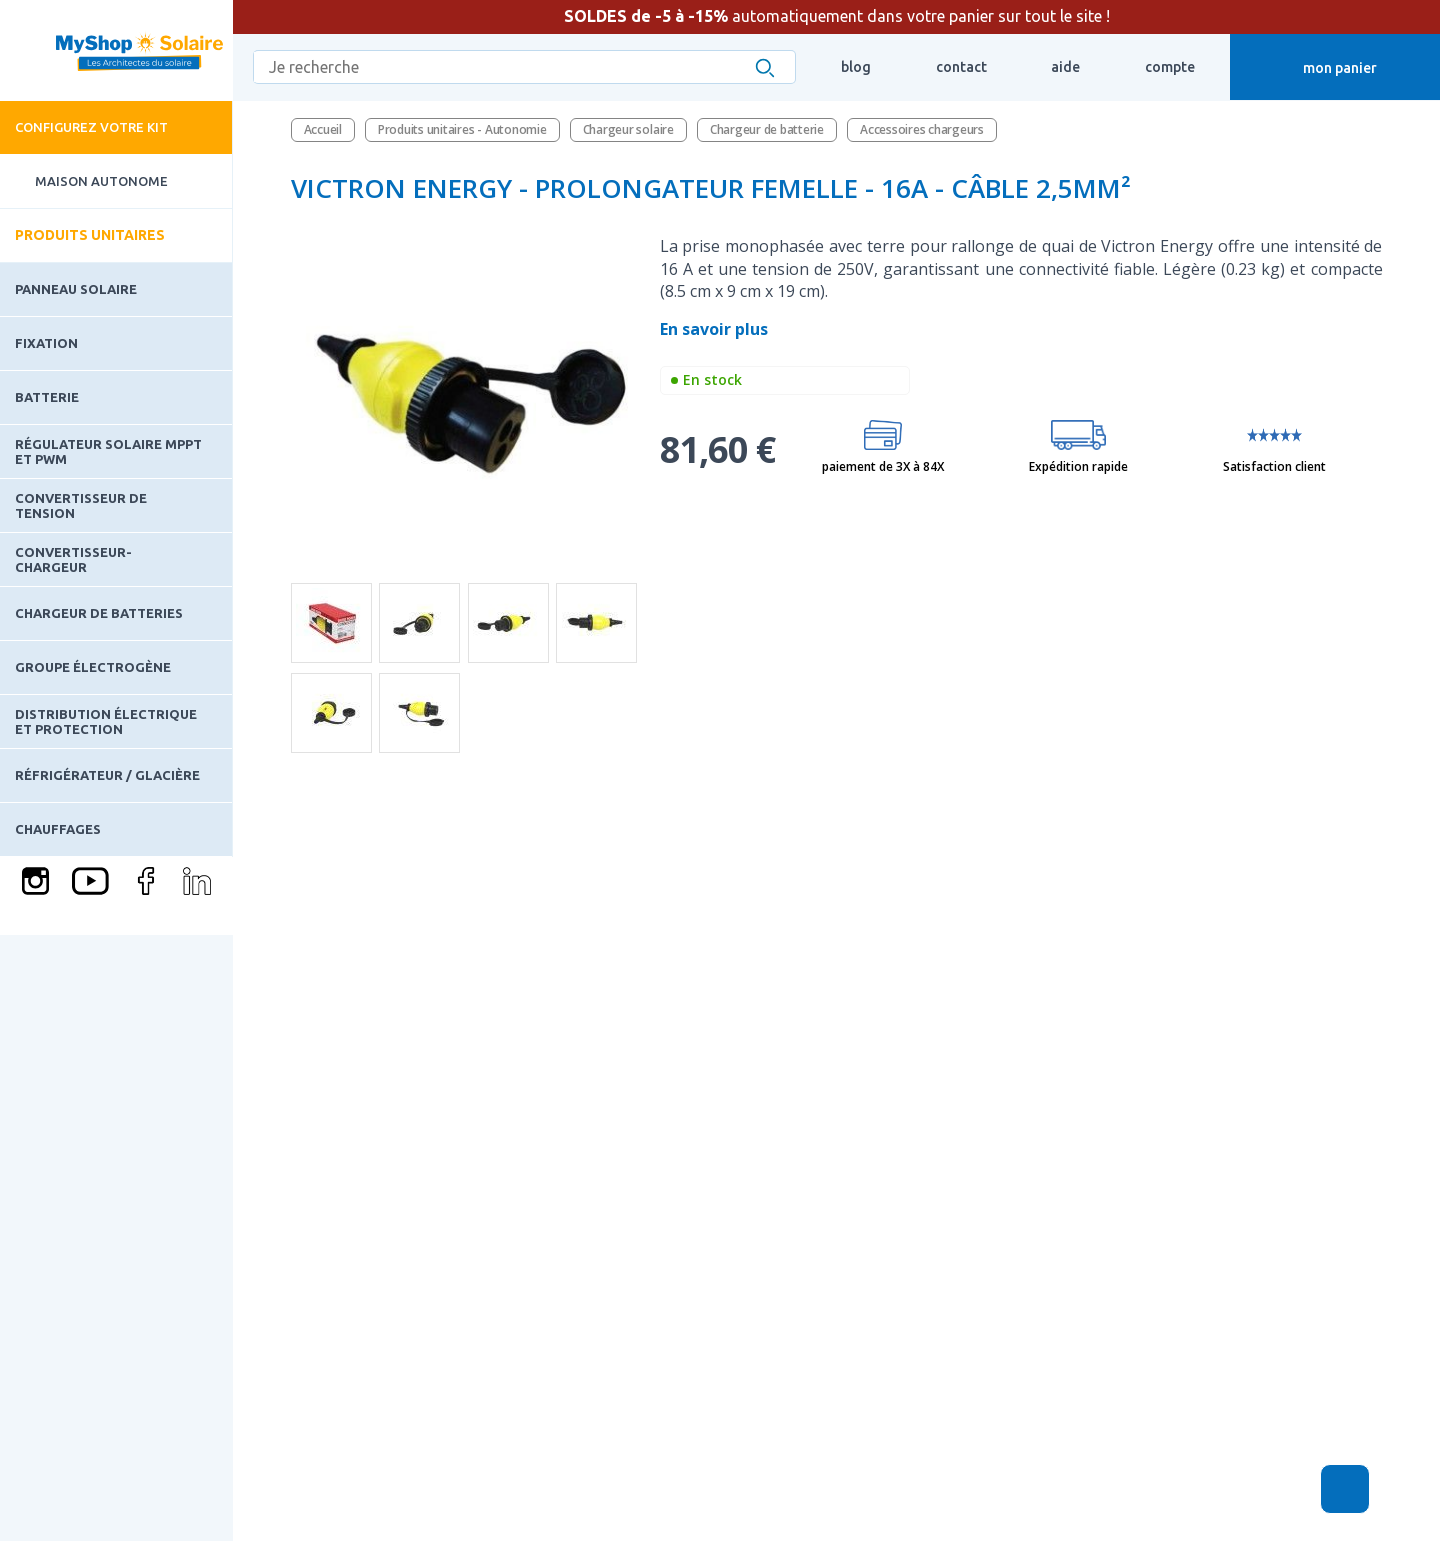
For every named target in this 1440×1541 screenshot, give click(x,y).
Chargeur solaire (628, 129)
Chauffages (58, 829)
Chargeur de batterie (767, 129)
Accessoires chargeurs (922, 129)
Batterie (47, 397)
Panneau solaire (76, 289)
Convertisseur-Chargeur (73, 559)
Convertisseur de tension (81, 505)
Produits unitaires (90, 235)
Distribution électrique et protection (106, 721)
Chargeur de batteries (99, 613)
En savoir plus (716, 329)
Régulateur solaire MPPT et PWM (108, 451)
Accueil (323, 129)
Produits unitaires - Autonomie (462, 129)
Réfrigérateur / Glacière (107, 775)
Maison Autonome (84, 181)
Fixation (46, 343)
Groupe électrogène (93, 667)
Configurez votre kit (91, 127)
